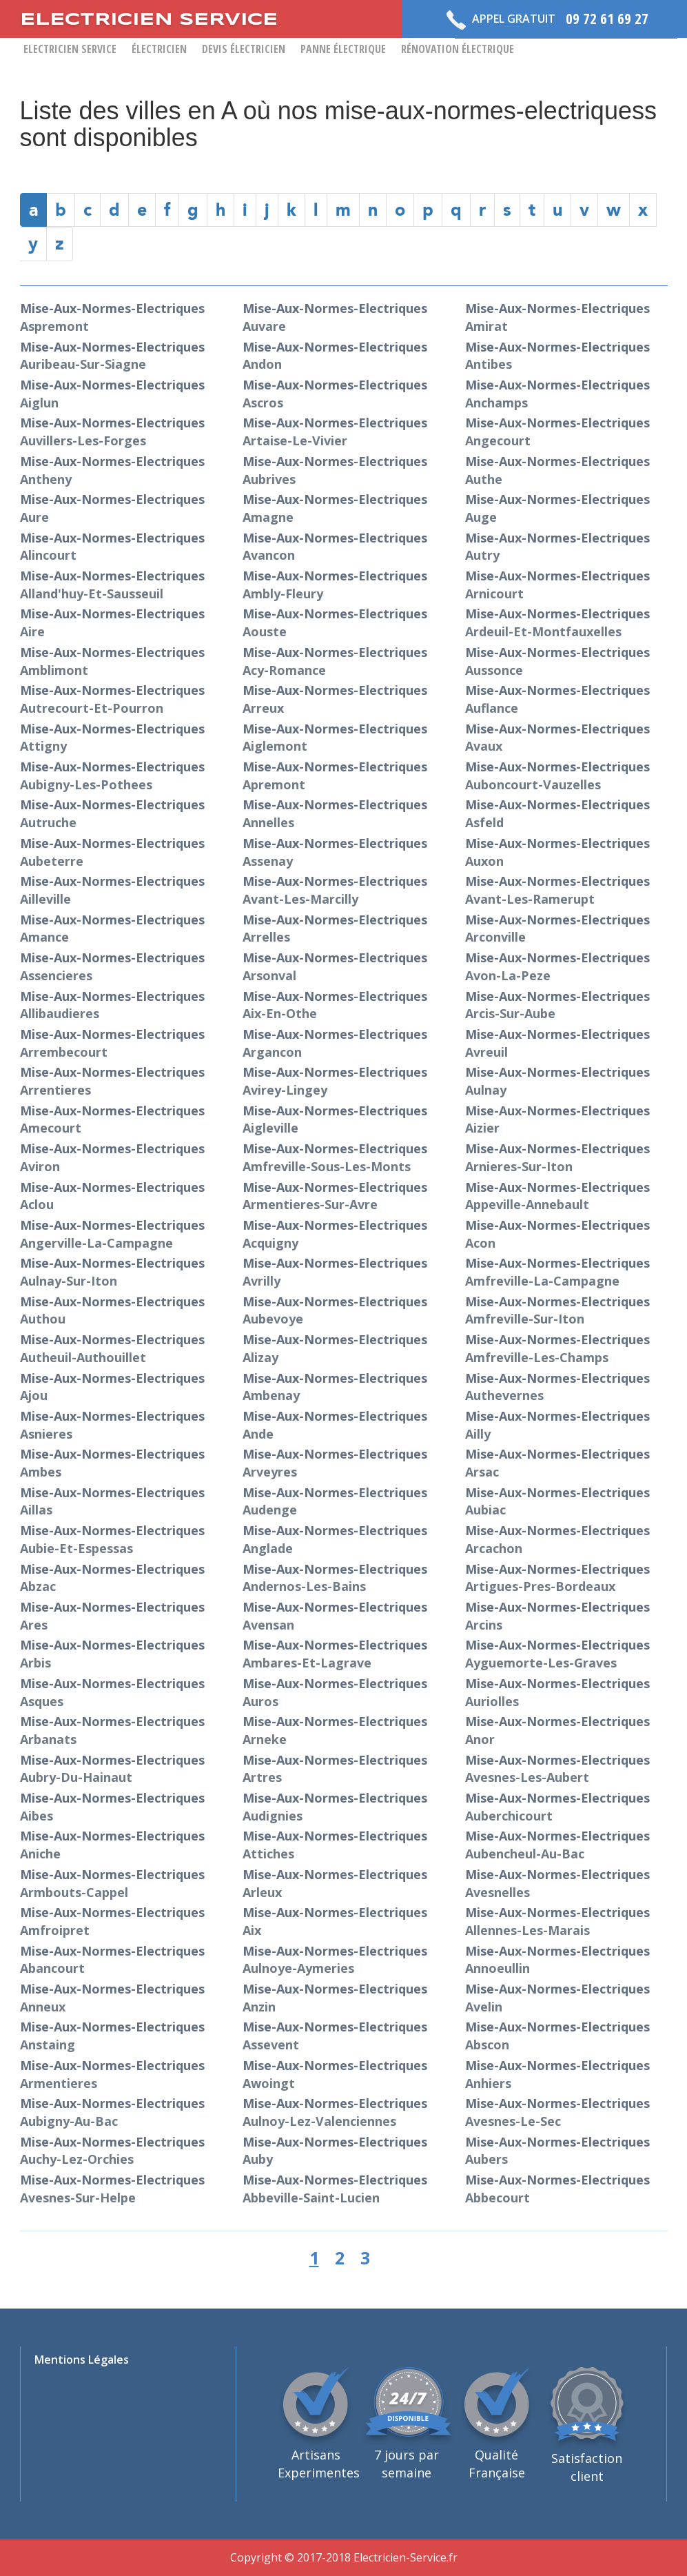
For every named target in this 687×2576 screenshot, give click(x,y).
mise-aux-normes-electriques (112, 355)
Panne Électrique (343, 49)
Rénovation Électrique (457, 49)
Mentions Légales (81, 2359)
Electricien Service (69, 49)
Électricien (159, 49)
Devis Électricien (243, 49)
